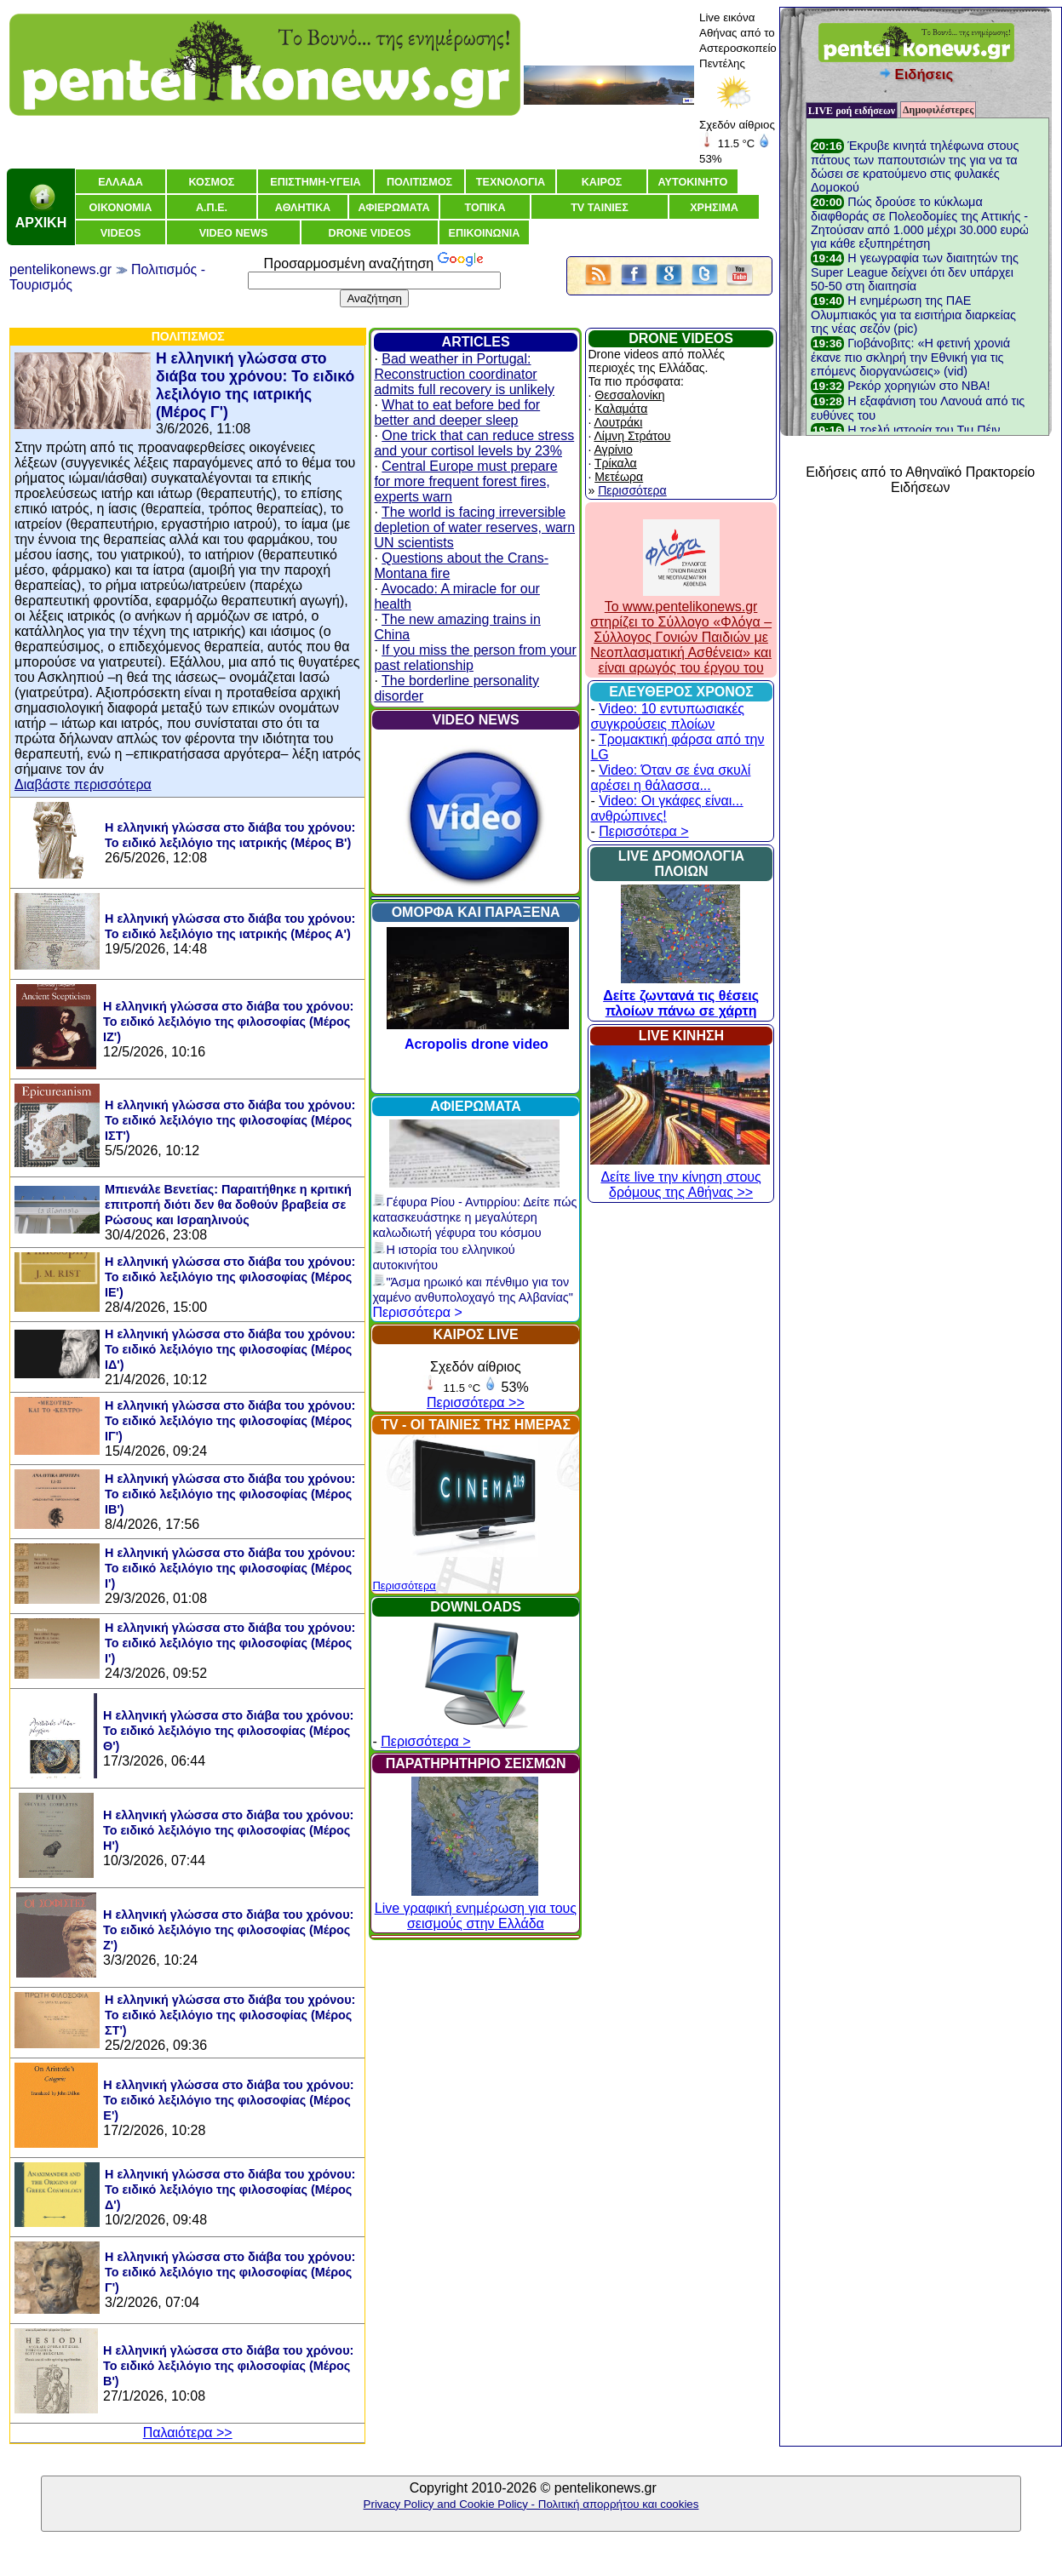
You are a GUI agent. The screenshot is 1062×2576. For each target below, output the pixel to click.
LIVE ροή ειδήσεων (851, 111)
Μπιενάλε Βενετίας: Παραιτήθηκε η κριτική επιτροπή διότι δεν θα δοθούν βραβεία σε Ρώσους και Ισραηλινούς (228, 1204)
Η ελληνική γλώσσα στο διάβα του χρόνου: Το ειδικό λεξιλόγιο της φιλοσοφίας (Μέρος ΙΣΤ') (230, 1120)
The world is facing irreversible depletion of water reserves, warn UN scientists (474, 527)
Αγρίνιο (613, 449)
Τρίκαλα (615, 463)
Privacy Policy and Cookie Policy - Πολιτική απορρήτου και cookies (531, 2504)
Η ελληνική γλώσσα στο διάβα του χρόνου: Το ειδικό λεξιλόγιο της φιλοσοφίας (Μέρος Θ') (228, 1731)
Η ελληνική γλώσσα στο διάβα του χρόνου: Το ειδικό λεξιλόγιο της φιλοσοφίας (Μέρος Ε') (228, 2100)
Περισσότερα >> (476, 1402)
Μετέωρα (618, 477)
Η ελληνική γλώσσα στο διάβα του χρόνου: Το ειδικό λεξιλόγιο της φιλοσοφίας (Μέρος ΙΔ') (230, 1349)
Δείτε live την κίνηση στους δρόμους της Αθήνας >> (679, 1176)
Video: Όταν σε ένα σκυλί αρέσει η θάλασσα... (670, 778)
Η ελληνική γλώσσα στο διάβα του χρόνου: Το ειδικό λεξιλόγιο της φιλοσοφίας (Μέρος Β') (228, 2366)
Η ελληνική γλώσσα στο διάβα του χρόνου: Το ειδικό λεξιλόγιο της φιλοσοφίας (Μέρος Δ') (230, 2189)
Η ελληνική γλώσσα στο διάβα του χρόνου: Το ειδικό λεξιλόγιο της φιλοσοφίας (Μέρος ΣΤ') (230, 2015)
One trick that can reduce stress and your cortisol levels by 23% (474, 443)
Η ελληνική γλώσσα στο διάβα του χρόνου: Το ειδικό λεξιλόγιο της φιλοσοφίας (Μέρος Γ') (230, 2272)
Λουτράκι (618, 422)
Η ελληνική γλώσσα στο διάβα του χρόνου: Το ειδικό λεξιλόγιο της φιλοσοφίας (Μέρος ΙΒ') (230, 1494)
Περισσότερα (403, 1585)
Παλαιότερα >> (187, 2432)
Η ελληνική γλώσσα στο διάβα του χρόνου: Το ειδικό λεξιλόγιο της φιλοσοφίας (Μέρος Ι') (230, 1568)
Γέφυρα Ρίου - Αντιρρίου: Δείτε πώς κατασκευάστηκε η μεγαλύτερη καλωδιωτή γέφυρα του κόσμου (474, 1217)
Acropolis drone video (476, 1044)
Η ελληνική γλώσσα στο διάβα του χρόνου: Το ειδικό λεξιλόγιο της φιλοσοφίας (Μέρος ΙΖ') (228, 1021)
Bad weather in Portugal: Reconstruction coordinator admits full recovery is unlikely (464, 374)
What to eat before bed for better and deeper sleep (457, 412)
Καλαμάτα (620, 408)
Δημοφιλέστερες (938, 110)
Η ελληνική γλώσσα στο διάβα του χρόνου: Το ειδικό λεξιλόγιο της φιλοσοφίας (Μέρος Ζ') (228, 1930)
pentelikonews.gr (60, 269)
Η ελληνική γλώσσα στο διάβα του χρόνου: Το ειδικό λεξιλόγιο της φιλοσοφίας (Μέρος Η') (228, 1830)
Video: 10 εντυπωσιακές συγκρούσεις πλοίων (667, 716)
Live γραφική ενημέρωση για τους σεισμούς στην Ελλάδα (476, 1908)
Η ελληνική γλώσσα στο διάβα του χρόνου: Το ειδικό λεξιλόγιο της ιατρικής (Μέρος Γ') (255, 385)
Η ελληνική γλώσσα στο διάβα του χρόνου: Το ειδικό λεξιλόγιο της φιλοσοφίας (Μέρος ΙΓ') (230, 1421)
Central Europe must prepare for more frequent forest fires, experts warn (465, 481)
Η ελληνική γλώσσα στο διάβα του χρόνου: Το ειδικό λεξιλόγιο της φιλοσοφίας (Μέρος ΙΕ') (230, 1277)
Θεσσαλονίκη (629, 395)
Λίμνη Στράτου (632, 436)
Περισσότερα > (417, 1312)
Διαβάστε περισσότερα (83, 784)
